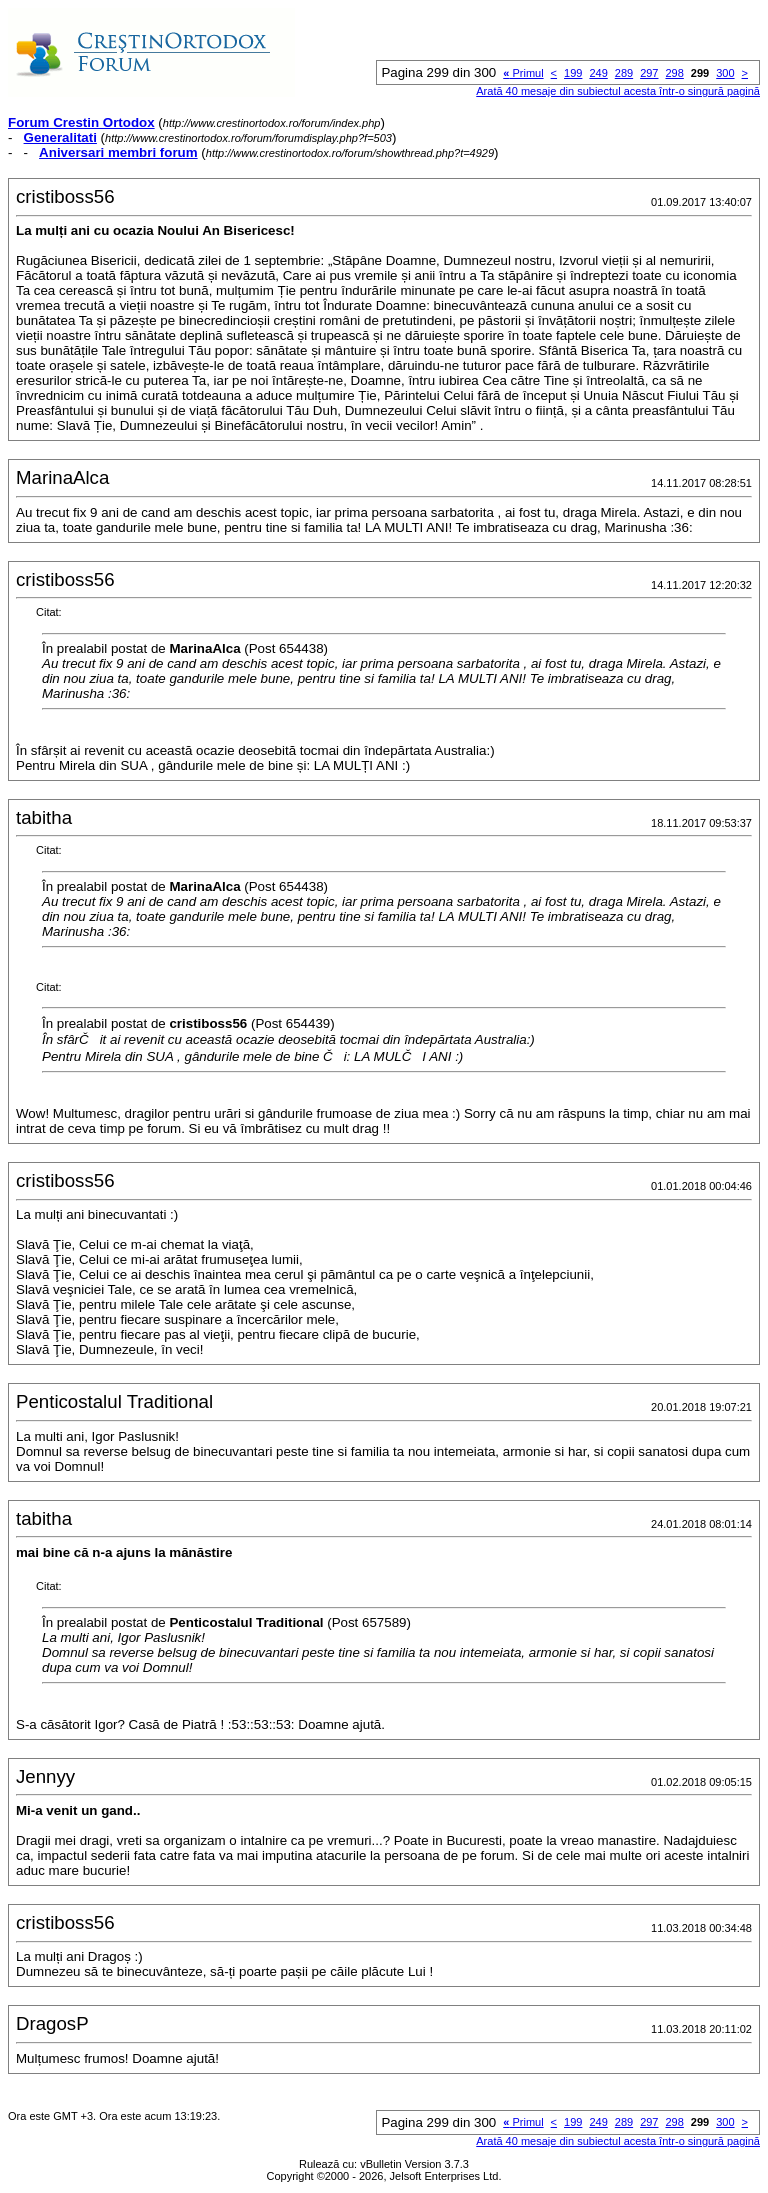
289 (624, 73)
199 (573, 73)
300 (725, 73)
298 (674, 73)
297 (649, 73)
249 (598, 73)
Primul (523, 73)
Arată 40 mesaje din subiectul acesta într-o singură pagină (618, 91)
